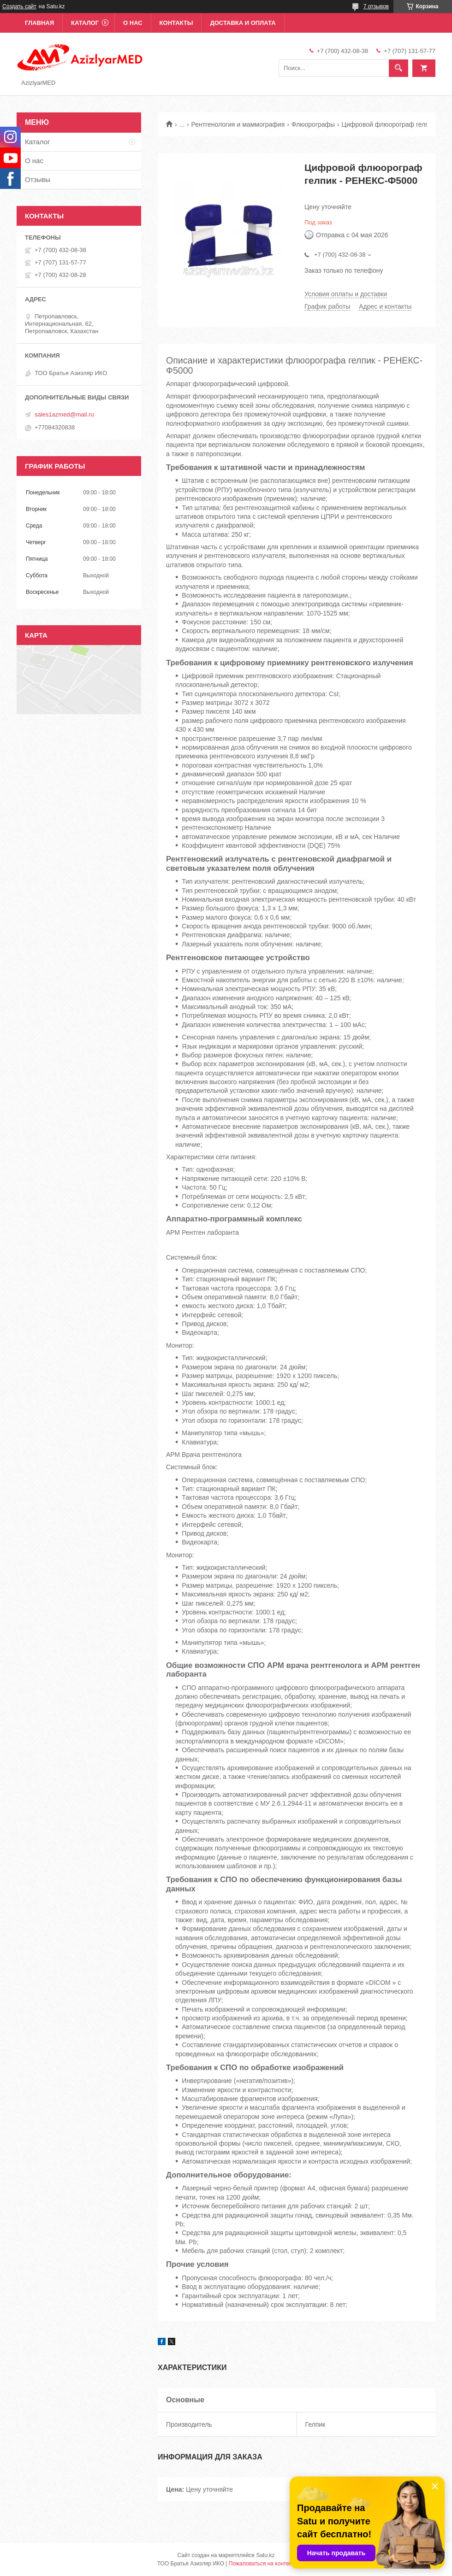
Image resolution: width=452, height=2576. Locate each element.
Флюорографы (313, 124)
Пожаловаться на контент (262, 2563)
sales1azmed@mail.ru (64, 414)
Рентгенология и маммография (238, 124)
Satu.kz (265, 2555)
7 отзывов (376, 6)
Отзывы (37, 179)
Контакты (176, 22)
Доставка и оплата (242, 22)
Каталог (85, 22)
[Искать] (398, 68)
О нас (133, 22)
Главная (39, 22)
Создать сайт (19, 6)
